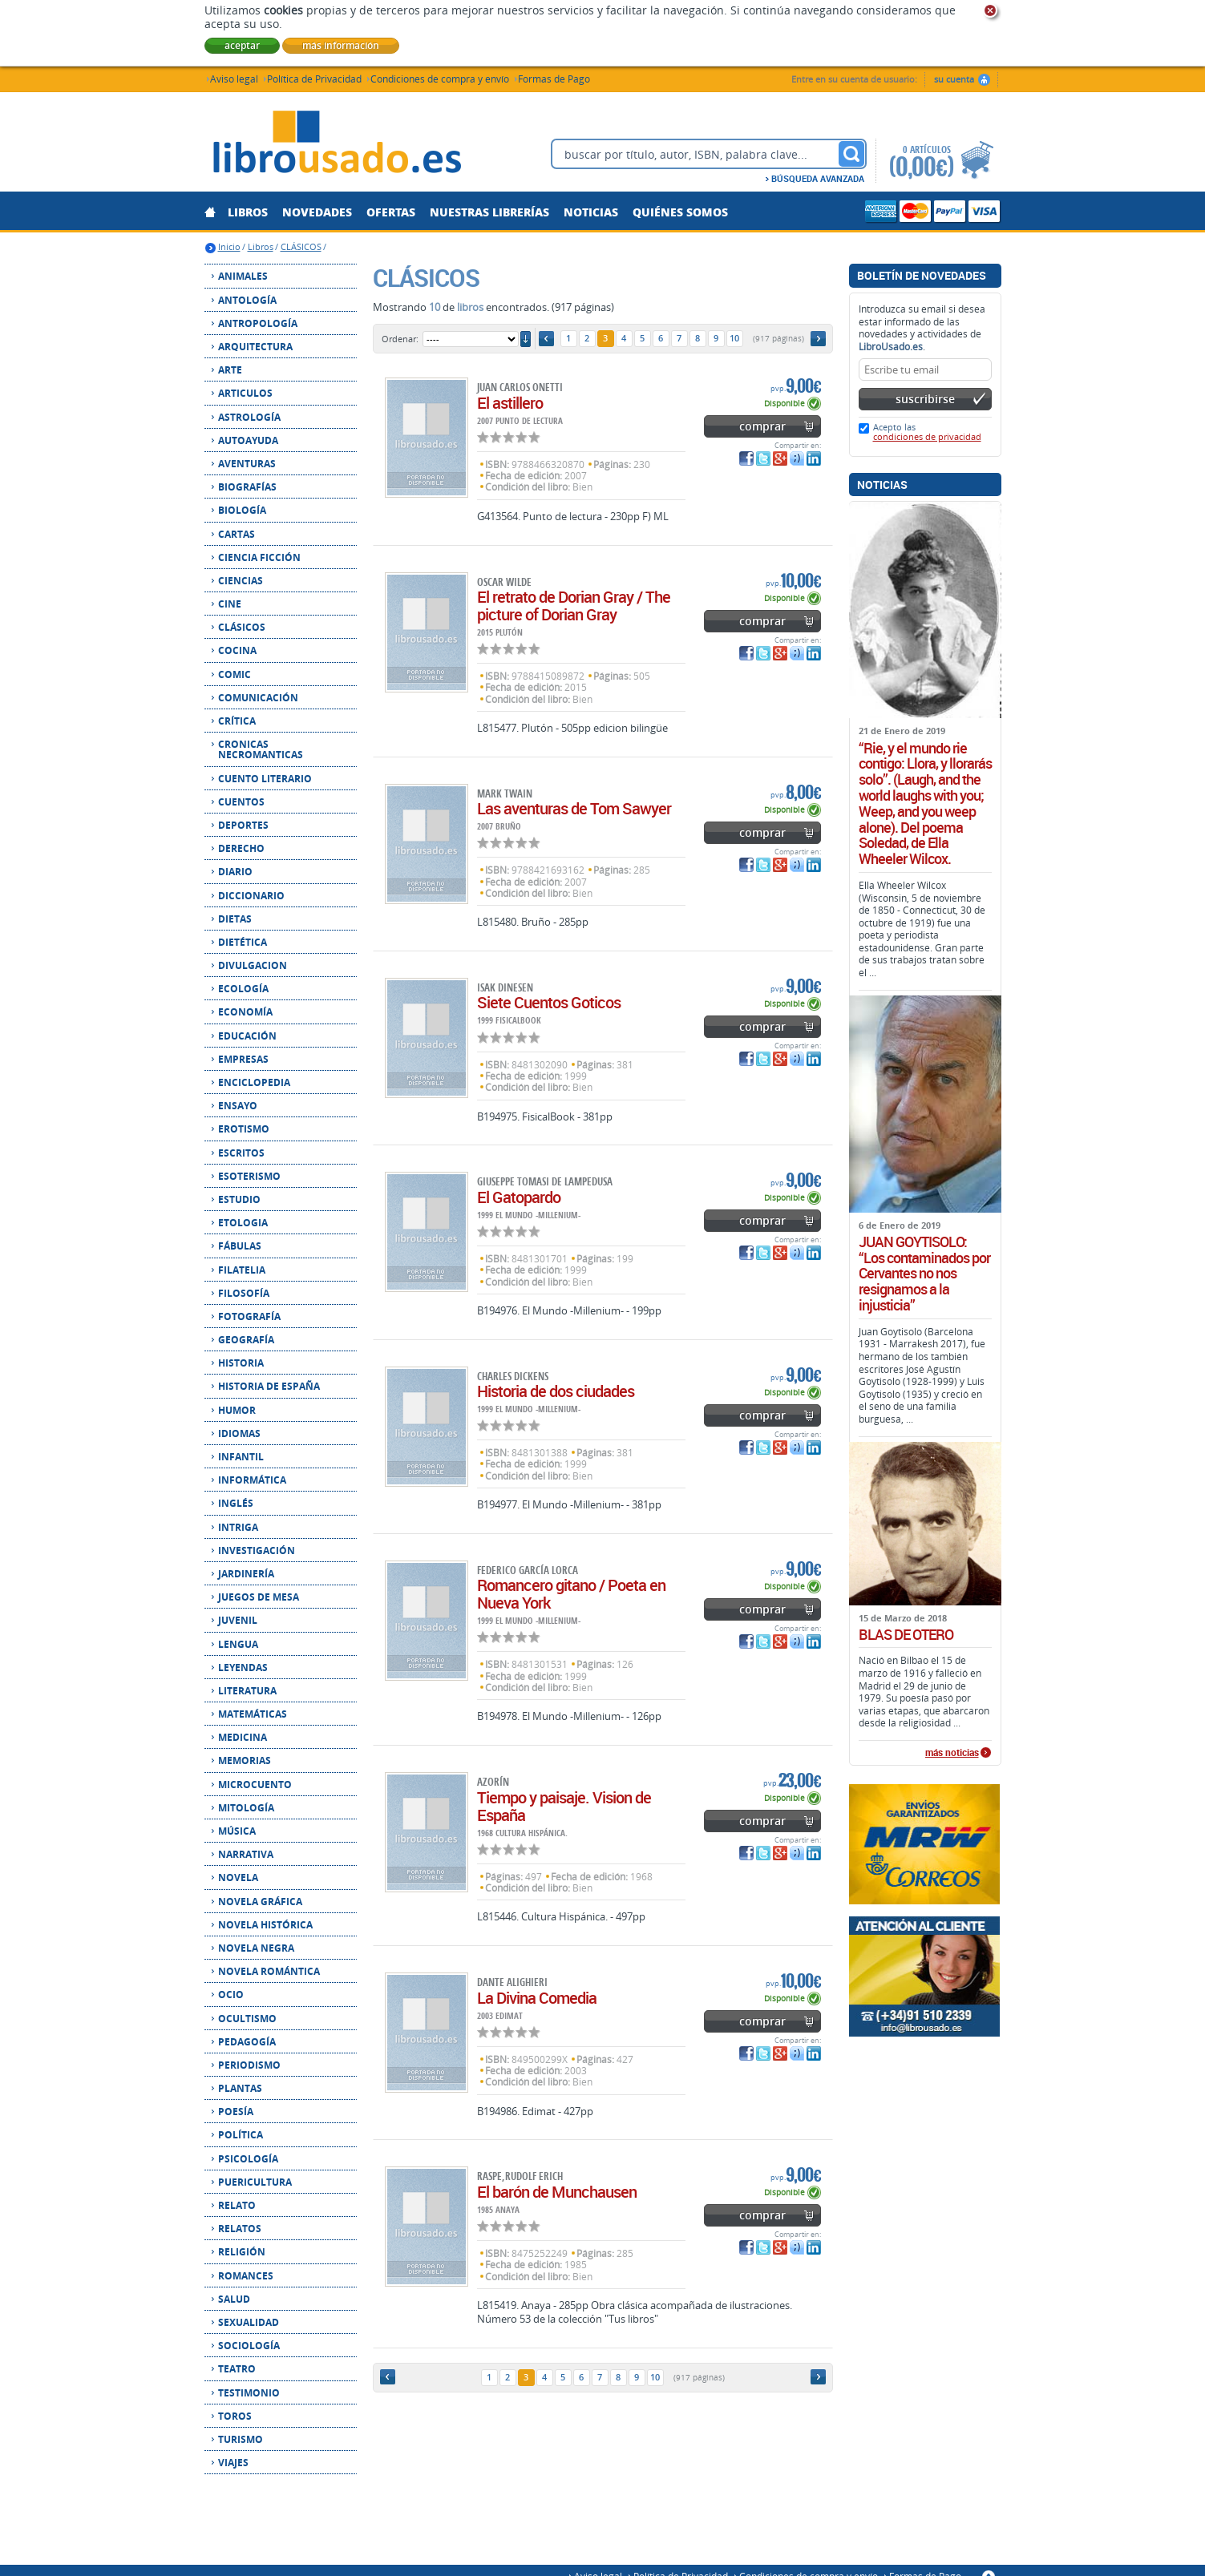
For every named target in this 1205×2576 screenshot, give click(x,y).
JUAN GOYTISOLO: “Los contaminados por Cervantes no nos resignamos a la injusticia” (924, 1274)
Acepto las (927, 431)
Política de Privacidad (314, 78)
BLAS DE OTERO (906, 1635)
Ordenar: (400, 339)
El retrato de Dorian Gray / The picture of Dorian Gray (573, 605)
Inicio (229, 246)
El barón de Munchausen (557, 2192)
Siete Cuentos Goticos (549, 1002)
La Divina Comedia (536, 1998)
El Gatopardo (518, 1197)
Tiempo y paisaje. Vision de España (564, 1806)
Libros (260, 246)
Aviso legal (234, 78)
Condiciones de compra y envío (439, 78)
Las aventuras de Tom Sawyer (574, 808)
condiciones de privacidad (927, 436)
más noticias (952, 1752)
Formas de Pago (554, 78)
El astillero (510, 403)
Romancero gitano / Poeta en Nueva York (571, 1593)
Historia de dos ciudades (555, 1391)
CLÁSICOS (301, 246)
